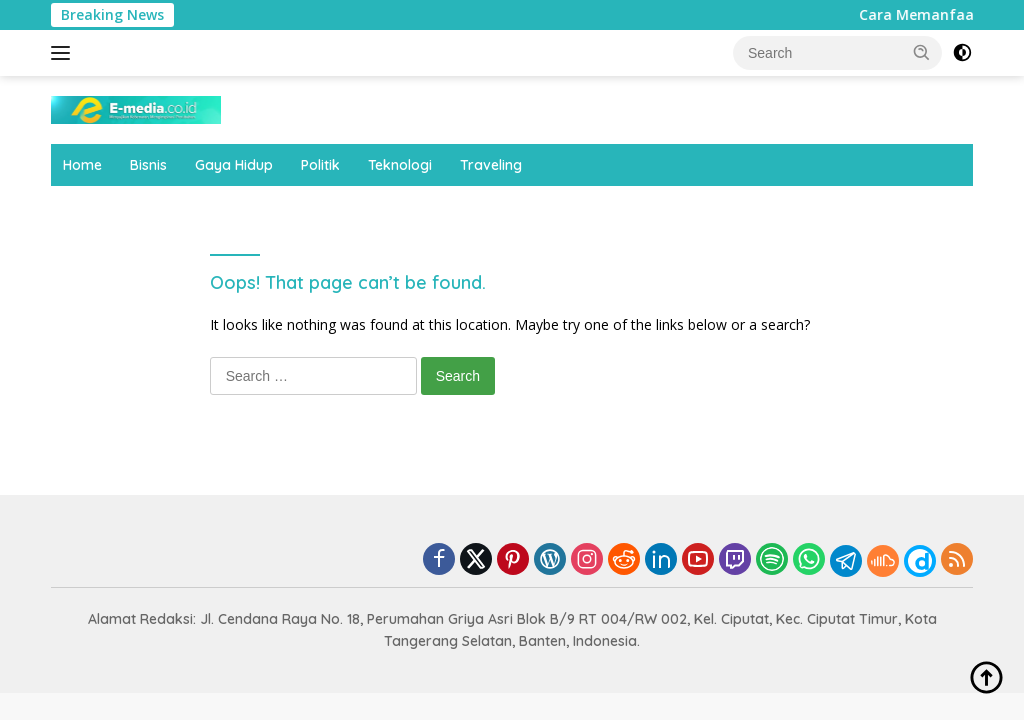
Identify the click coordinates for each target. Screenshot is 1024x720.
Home (82, 165)
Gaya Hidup (234, 165)
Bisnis (148, 165)
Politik (320, 165)
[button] (922, 52)
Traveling (491, 165)
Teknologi (400, 165)
